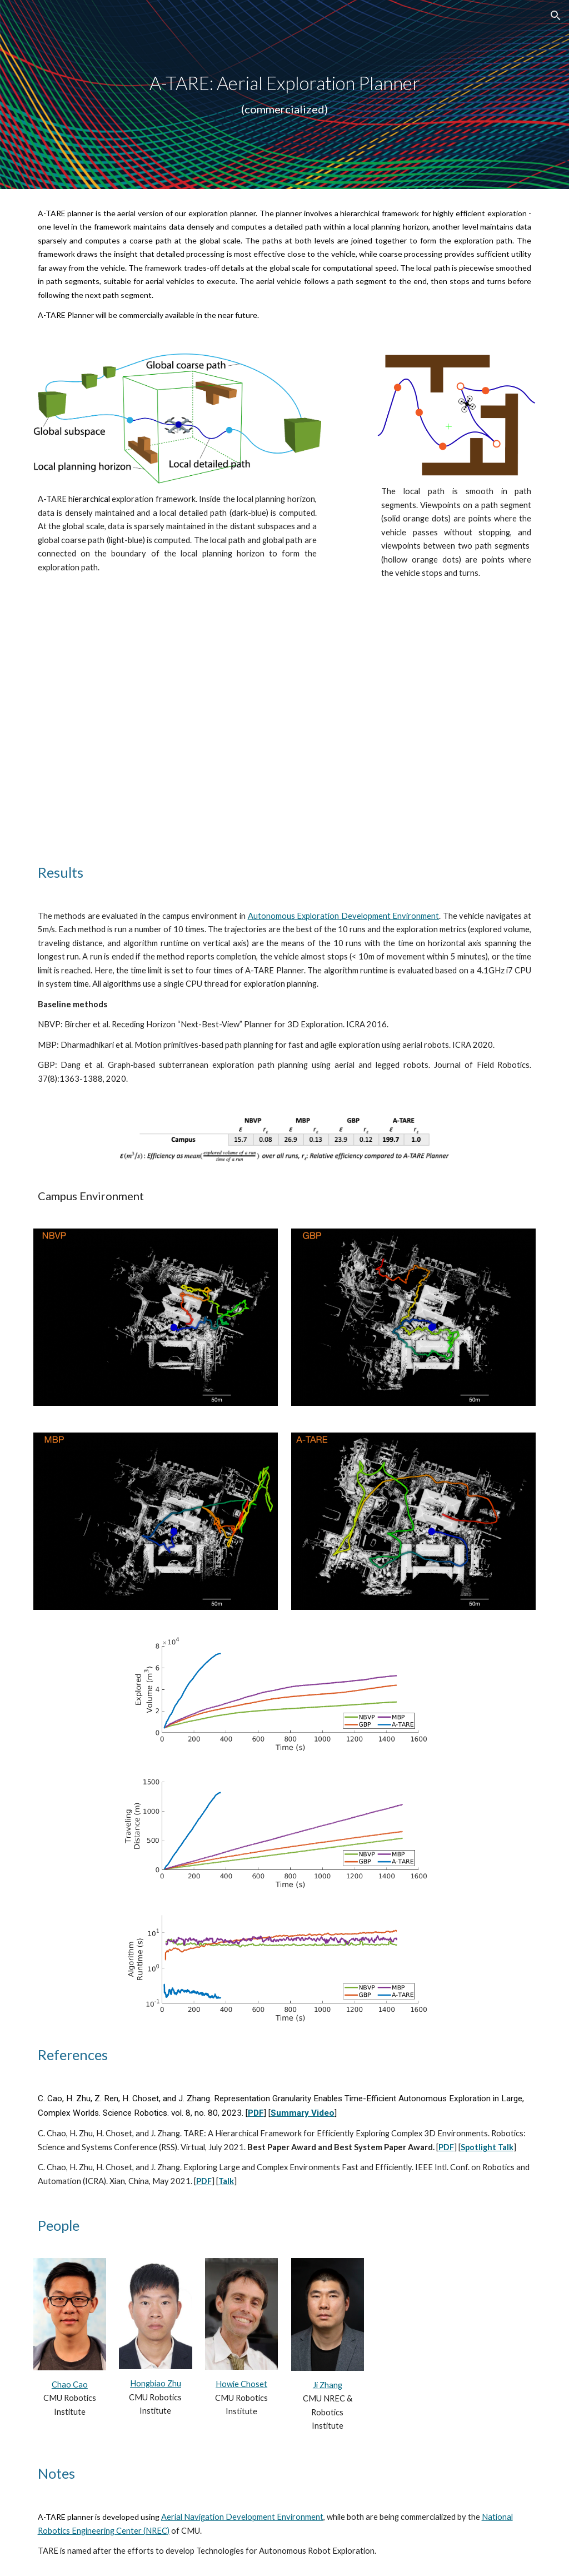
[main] (284, 94)
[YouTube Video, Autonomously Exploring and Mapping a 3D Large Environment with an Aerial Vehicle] (284, 726)
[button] (555, 15)
